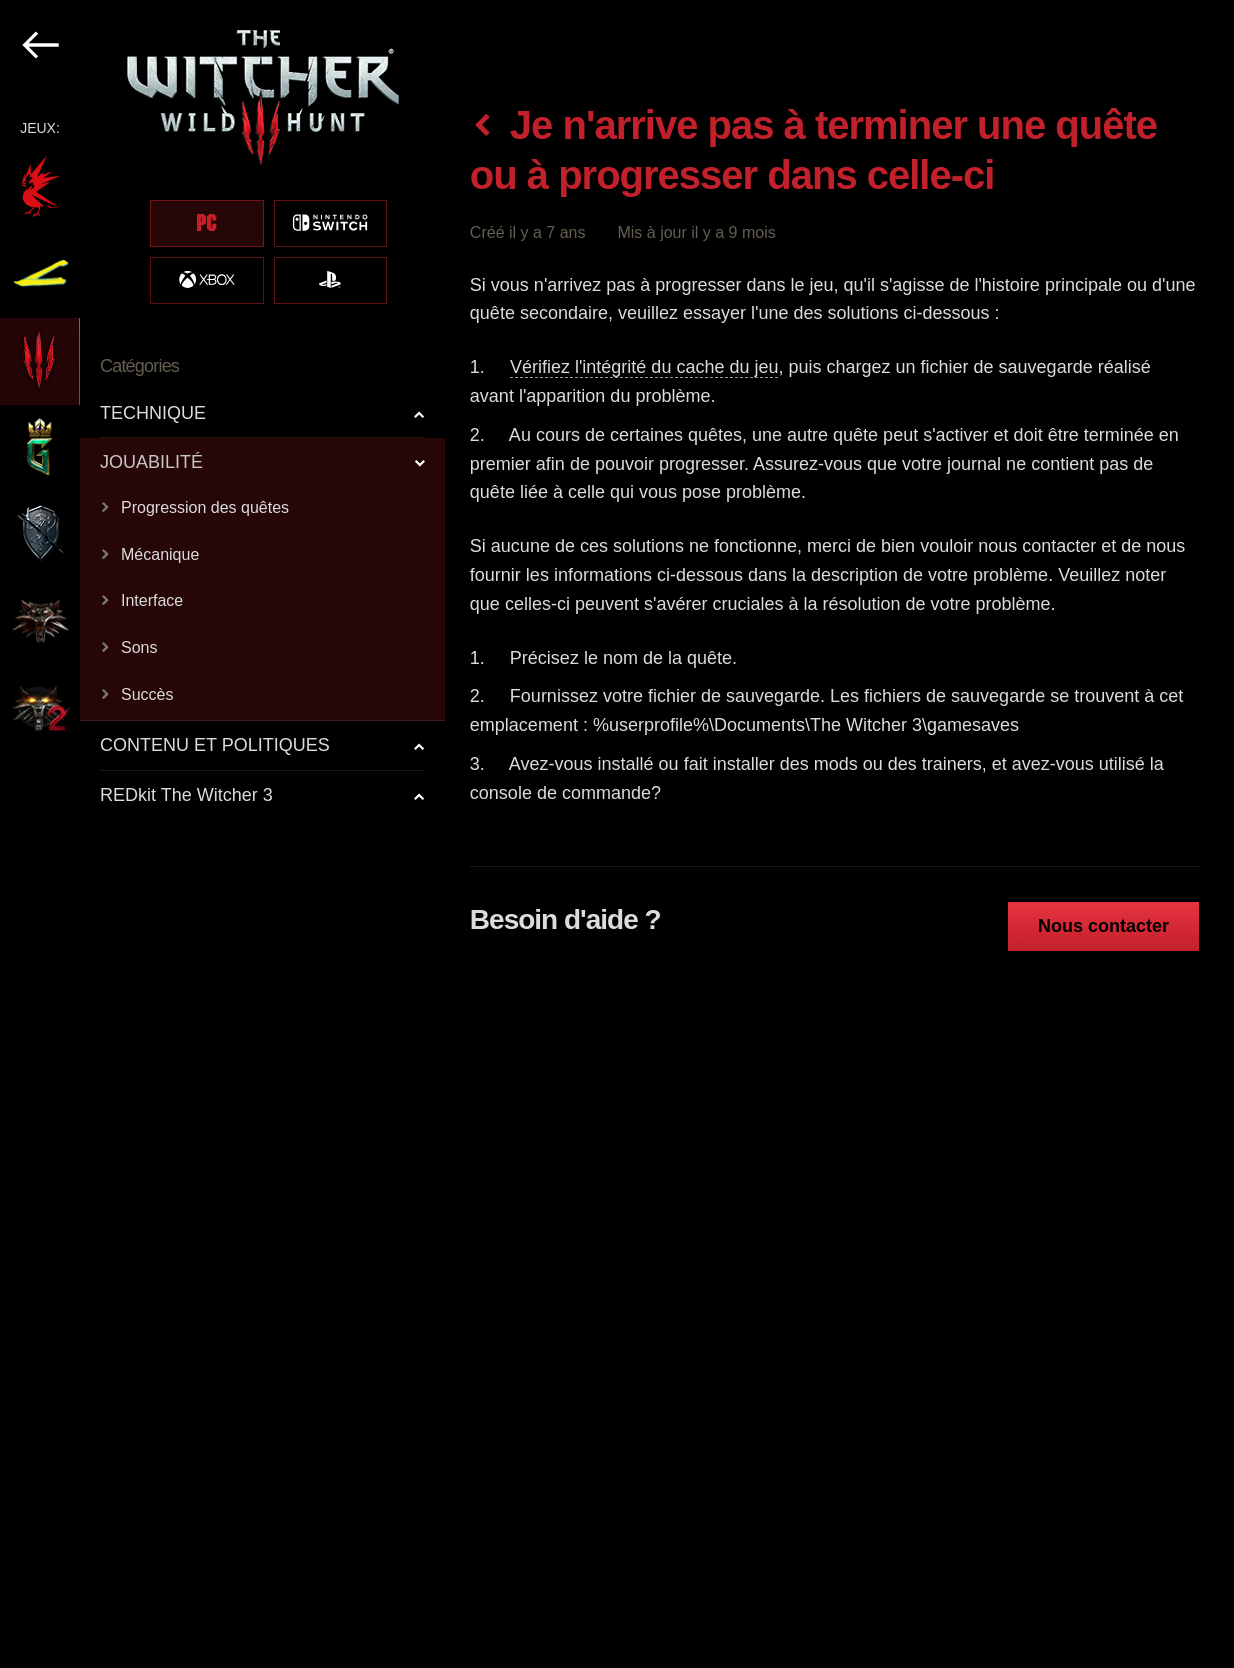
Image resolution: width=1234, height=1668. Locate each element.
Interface (152, 600)
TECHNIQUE (153, 413)
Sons (139, 647)
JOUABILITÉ (151, 462)
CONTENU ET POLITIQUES (215, 745)
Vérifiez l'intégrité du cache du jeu (644, 367)
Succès (147, 694)
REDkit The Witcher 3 (186, 795)
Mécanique (160, 554)
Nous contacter (1103, 926)
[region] (223, 834)
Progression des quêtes (205, 507)
